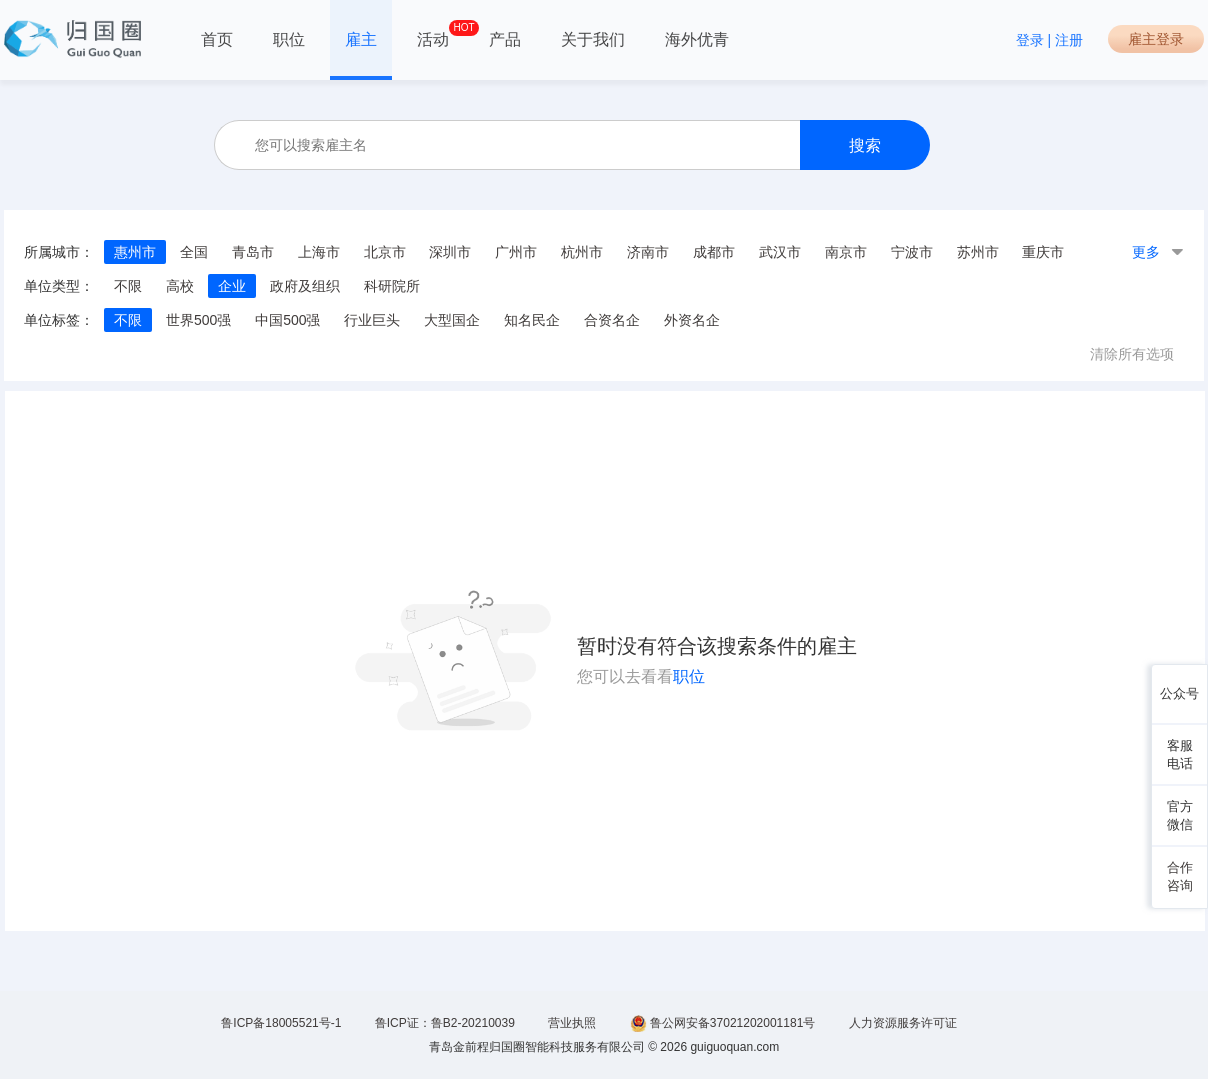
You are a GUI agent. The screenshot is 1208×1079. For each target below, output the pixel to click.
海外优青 (697, 39)
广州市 (516, 252)
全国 (194, 252)
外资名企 (692, 320)
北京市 (385, 252)
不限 (128, 286)
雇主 (361, 39)
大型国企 (452, 320)
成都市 (714, 252)
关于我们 (593, 39)
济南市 (648, 252)
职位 (289, 39)
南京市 (846, 252)
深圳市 (450, 252)
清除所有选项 (1132, 354)
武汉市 (780, 252)
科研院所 (392, 286)
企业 (232, 286)
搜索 (865, 145)
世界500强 (198, 320)
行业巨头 (372, 320)
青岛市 (253, 252)
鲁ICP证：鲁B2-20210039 (445, 1023)
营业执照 (572, 1023)
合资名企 (612, 320)
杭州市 (582, 252)
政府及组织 (305, 286)
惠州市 (135, 252)
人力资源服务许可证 (903, 1023)
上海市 (319, 252)
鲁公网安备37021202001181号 (723, 1023)
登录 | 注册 (1049, 40)
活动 (433, 34)
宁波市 (912, 252)
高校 (180, 286)
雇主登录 (1156, 39)
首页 (217, 39)
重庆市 (1043, 252)
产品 (505, 39)
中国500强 (287, 320)
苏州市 (978, 252)
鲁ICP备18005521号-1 (281, 1023)
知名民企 (532, 320)
